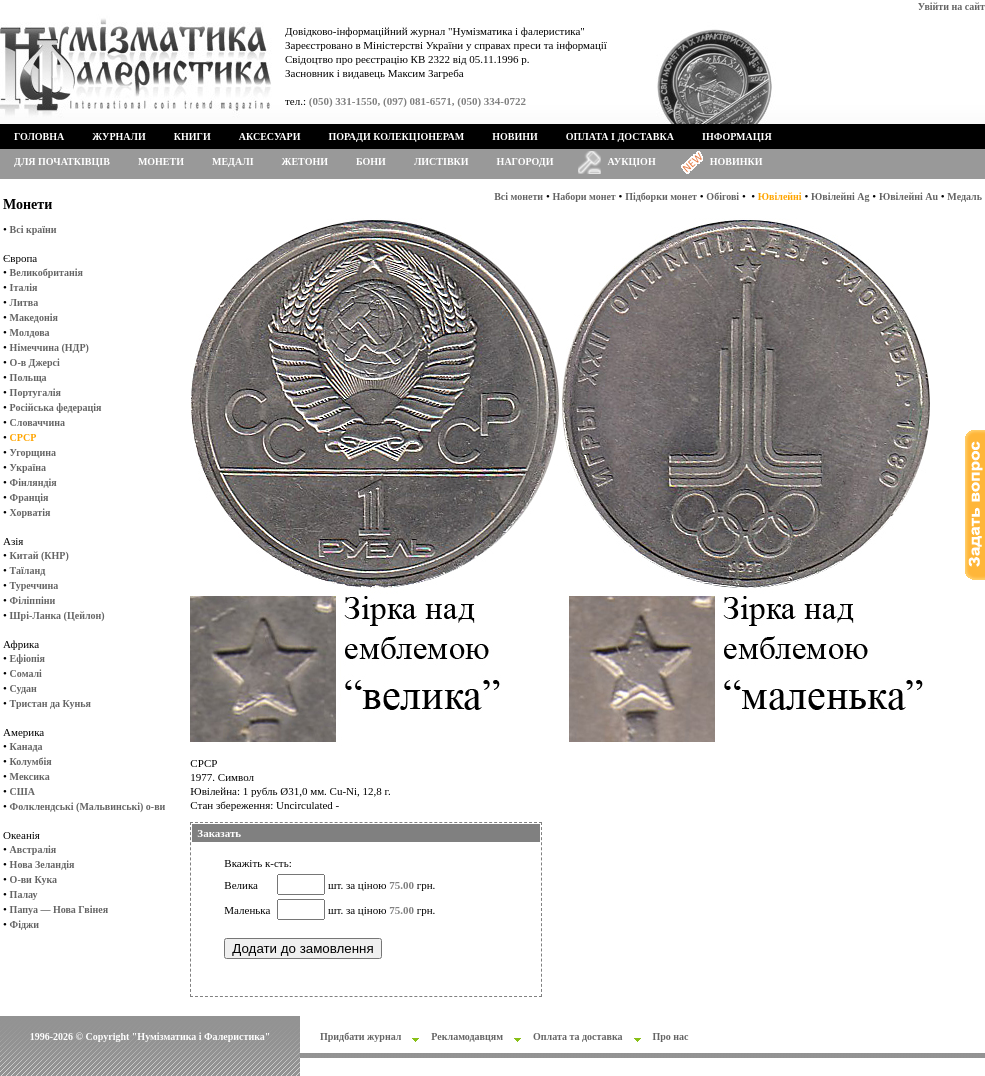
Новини (515, 136)
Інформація (737, 136)
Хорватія (30, 512)
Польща (28, 377)
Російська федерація (56, 407)
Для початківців (62, 161)
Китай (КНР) (39, 555)
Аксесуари (270, 136)
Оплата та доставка (578, 1036)
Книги (192, 136)
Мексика (30, 776)
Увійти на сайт (951, 6)
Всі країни (33, 229)
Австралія (33, 849)
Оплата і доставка (620, 136)
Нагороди (525, 161)
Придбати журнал (360, 1036)
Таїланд (28, 570)
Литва (24, 302)
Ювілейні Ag (840, 196)
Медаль (964, 196)
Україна (28, 467)
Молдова (30, 332)
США (22, 791)
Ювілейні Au (908, 196)
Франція (29, 497)
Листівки (441, 161)
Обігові (722, 196)
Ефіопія (27, 658)
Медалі (233, 161)
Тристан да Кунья (50, 703)
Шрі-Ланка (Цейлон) (57, 615)
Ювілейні (780, 196)
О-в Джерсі (35, 362)
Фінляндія (33, 482)
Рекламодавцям (467, 1036)
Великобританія (46, 272)
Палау (24, 894)
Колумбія (31, 761)
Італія (24, 287)
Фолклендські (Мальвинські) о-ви (88, 806)
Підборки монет (661, 196)
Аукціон (632, 161)
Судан (23, 688)
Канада (26, 746)
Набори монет (584, 196)
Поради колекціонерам (396, 136)
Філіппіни (33, 600)
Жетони (305, 161)
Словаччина (37, 422)
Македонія (34, 317)
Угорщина (33, 452)
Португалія (35, 392)
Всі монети (518, 196)
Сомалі (26, 673)
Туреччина (34, 585)
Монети (161, 161)
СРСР (23, 437)
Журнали (118, 136)
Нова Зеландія (42, 864)
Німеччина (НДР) (49, 347)
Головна (39, 136)
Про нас (671, 1036)
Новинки (736, 161)
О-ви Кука (33, 879)
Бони (371, 161)
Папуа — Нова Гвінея (59, 909)
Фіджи (24, 924)
